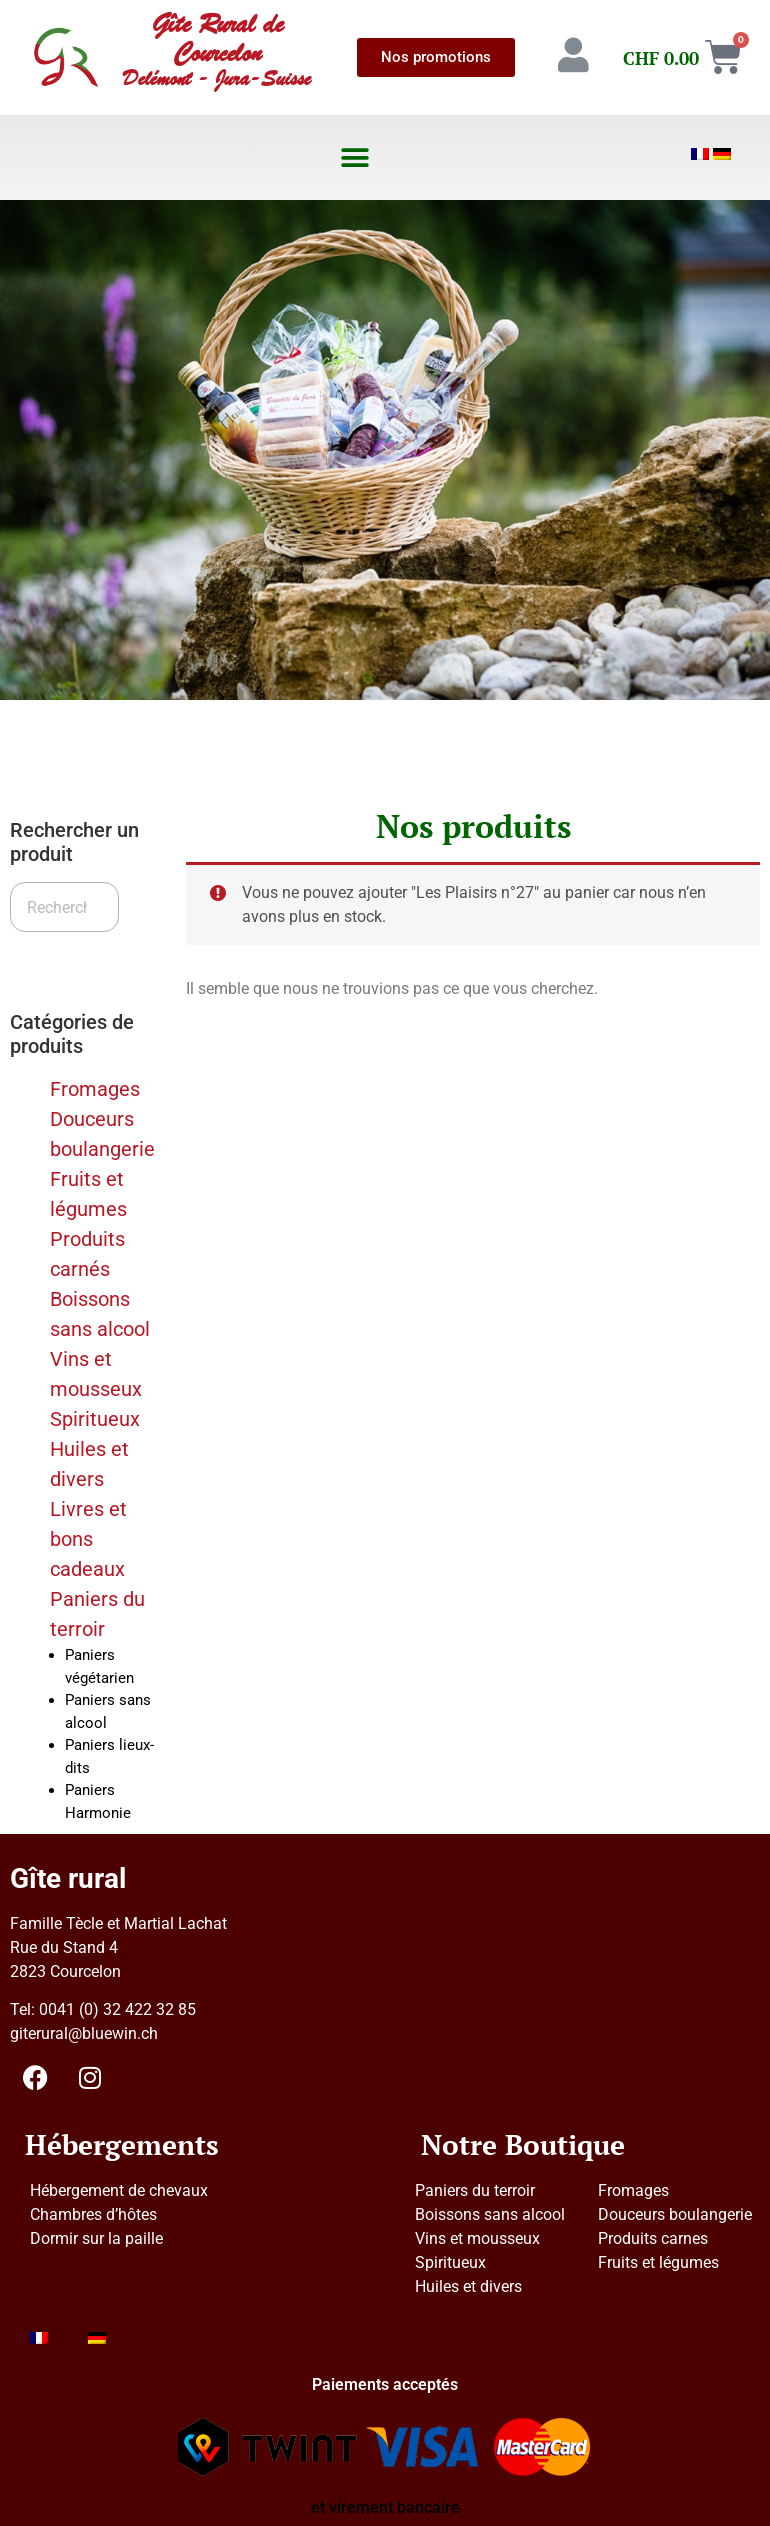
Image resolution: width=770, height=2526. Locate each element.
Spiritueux (95, 1419)
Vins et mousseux (477, 2238)
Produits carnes (653, 2238)
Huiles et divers (468, 2286)
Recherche (62, 956)
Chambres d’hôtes (93, 2214)
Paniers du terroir (475, 2190)
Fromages (95, 1089)
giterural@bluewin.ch (84, 2033)
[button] (354, 157)
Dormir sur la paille (96, 2238)
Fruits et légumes (658, 2262)
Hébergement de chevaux (119, 2190)
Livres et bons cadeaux (88, 1539)
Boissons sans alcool (490, 2214)
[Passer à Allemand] (721, 154)
